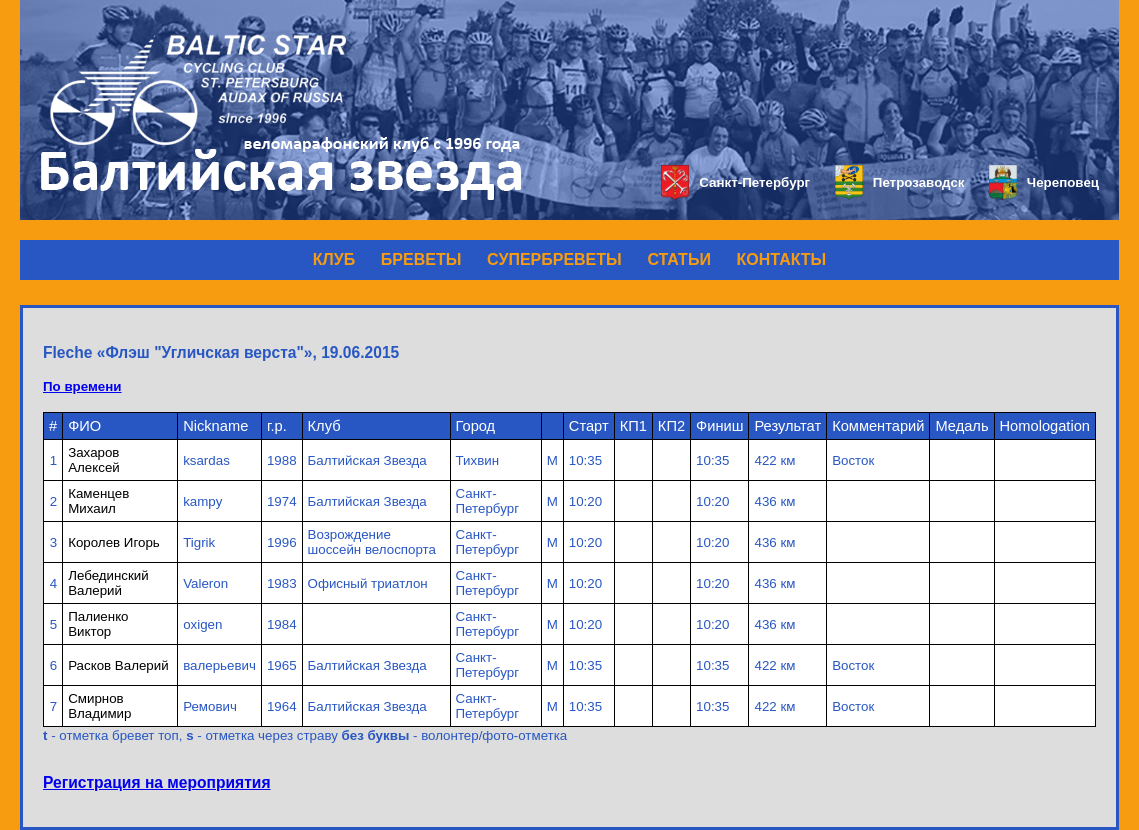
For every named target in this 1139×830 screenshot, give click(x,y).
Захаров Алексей (94, 460)
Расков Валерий (118, 665)
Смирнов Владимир (99, 706)
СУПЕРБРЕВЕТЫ (554, 259)
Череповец (1044, 182)
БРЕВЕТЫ (421, 259)
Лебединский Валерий (108, 583)
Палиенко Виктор (98, 624)
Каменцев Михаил (98, 501)
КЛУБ (334, 259)
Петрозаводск (899, 182)
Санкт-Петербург (735, 182)
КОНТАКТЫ (782, 259)
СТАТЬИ (678, 259)
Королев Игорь (114, 542)
